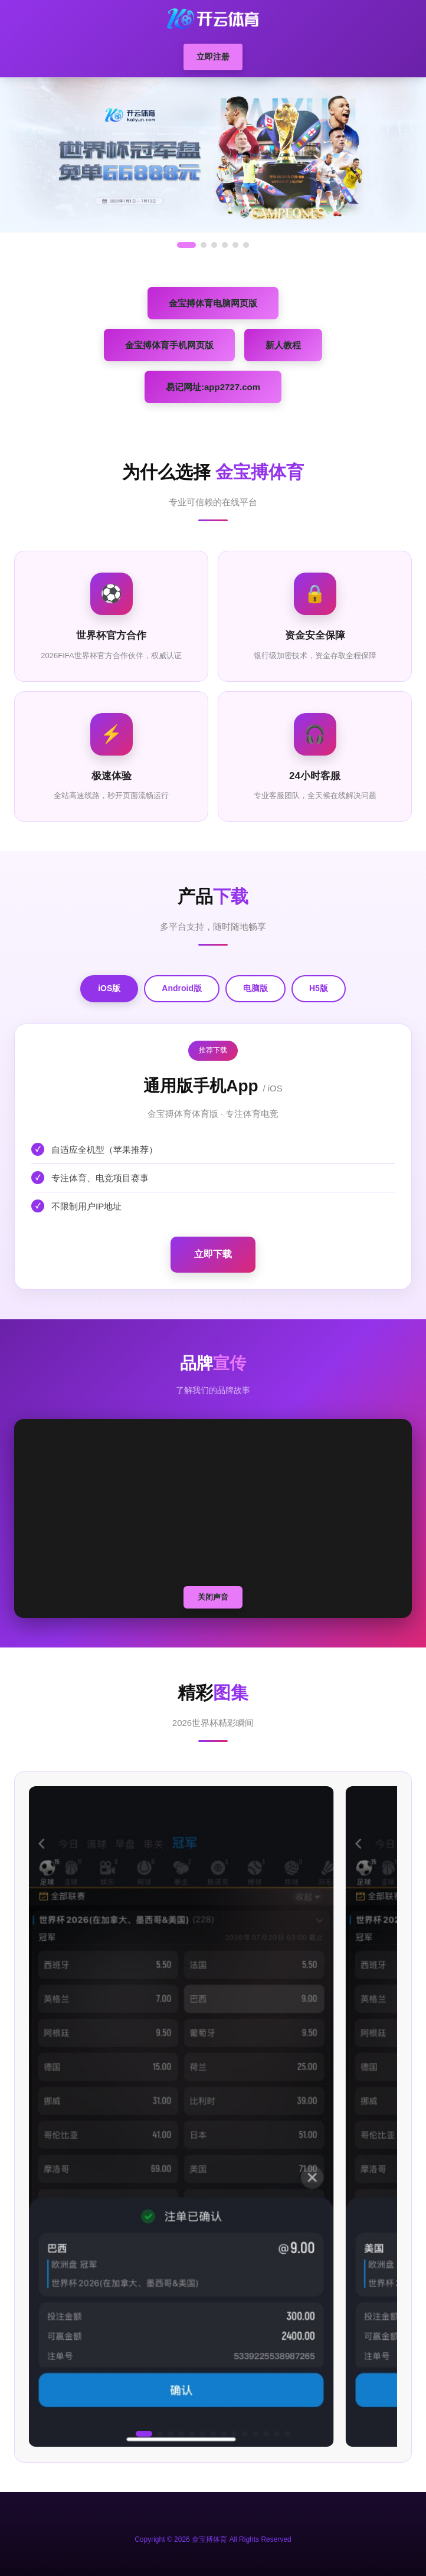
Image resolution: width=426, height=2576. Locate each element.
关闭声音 (213, 1597)
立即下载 (213, 1254)
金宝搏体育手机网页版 (169, 345)
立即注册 (213, 56)
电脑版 (255, 988)
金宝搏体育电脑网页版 (213, 303)
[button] (144, 2434)
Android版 (182, 988)
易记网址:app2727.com (213, 387)
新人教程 (283, 345)
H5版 (318, 988)
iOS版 (109, 988)
